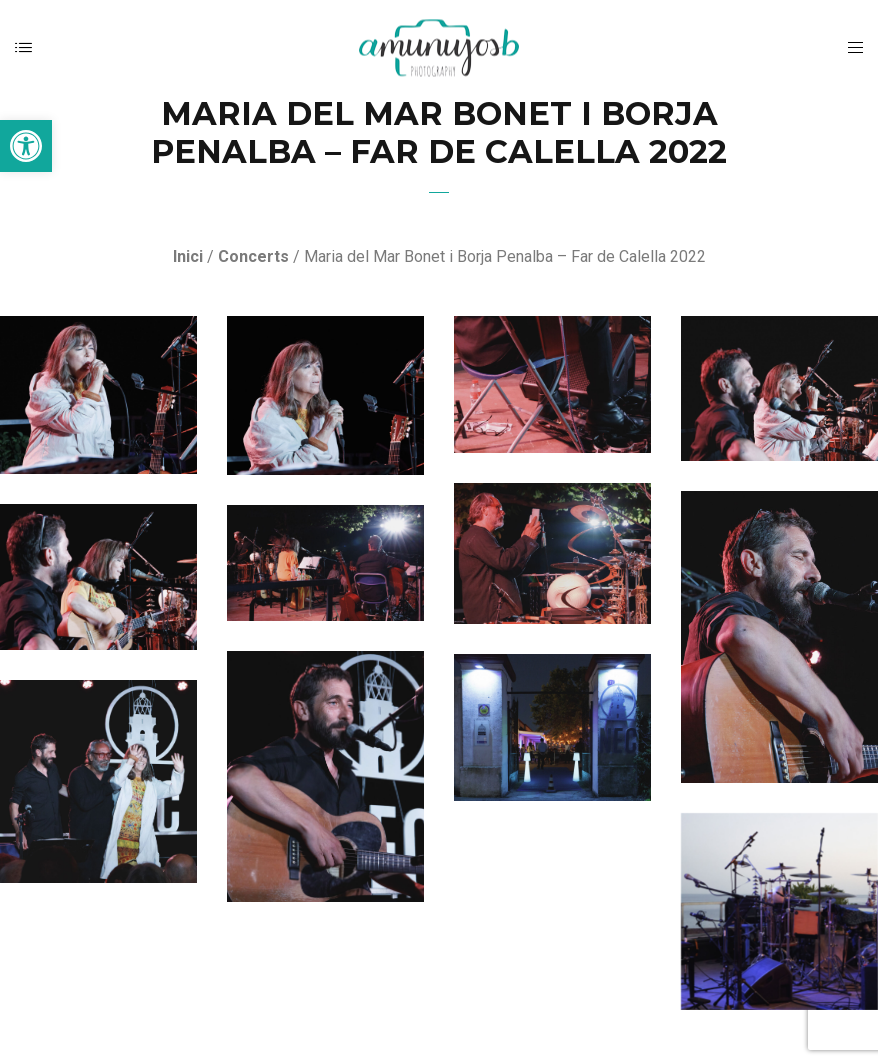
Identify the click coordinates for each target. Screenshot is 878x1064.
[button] (26, 146)
